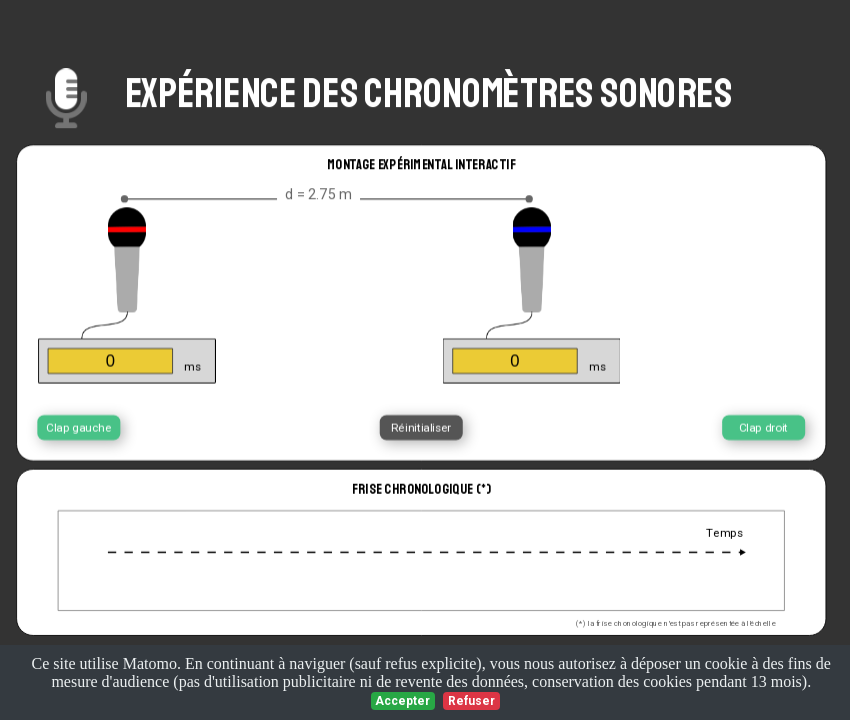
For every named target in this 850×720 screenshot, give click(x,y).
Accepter (402, 701)
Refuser (471, 701)
